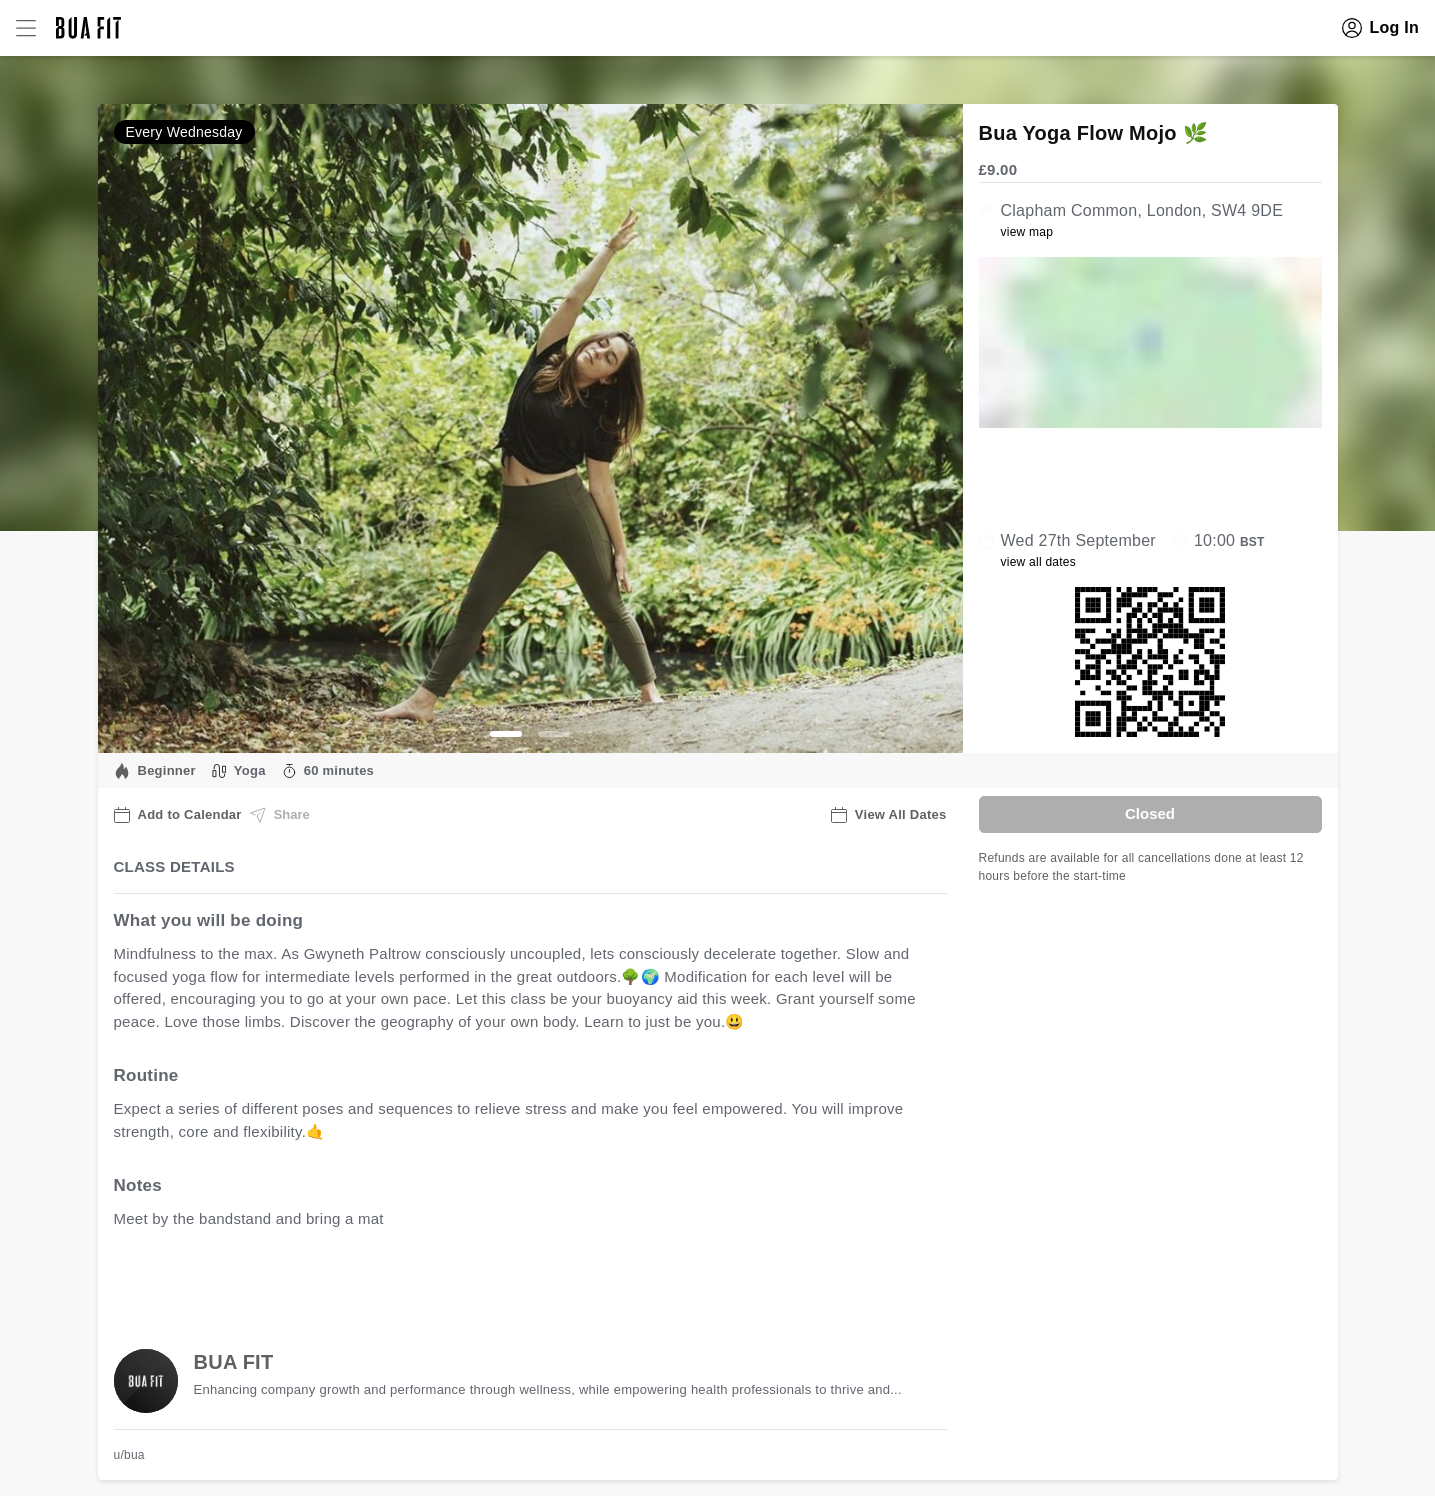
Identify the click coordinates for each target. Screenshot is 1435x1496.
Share (280, 815)
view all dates (1039, 562)
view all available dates (518, 1281)
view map (1027, 232)
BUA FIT (234, 1362)
